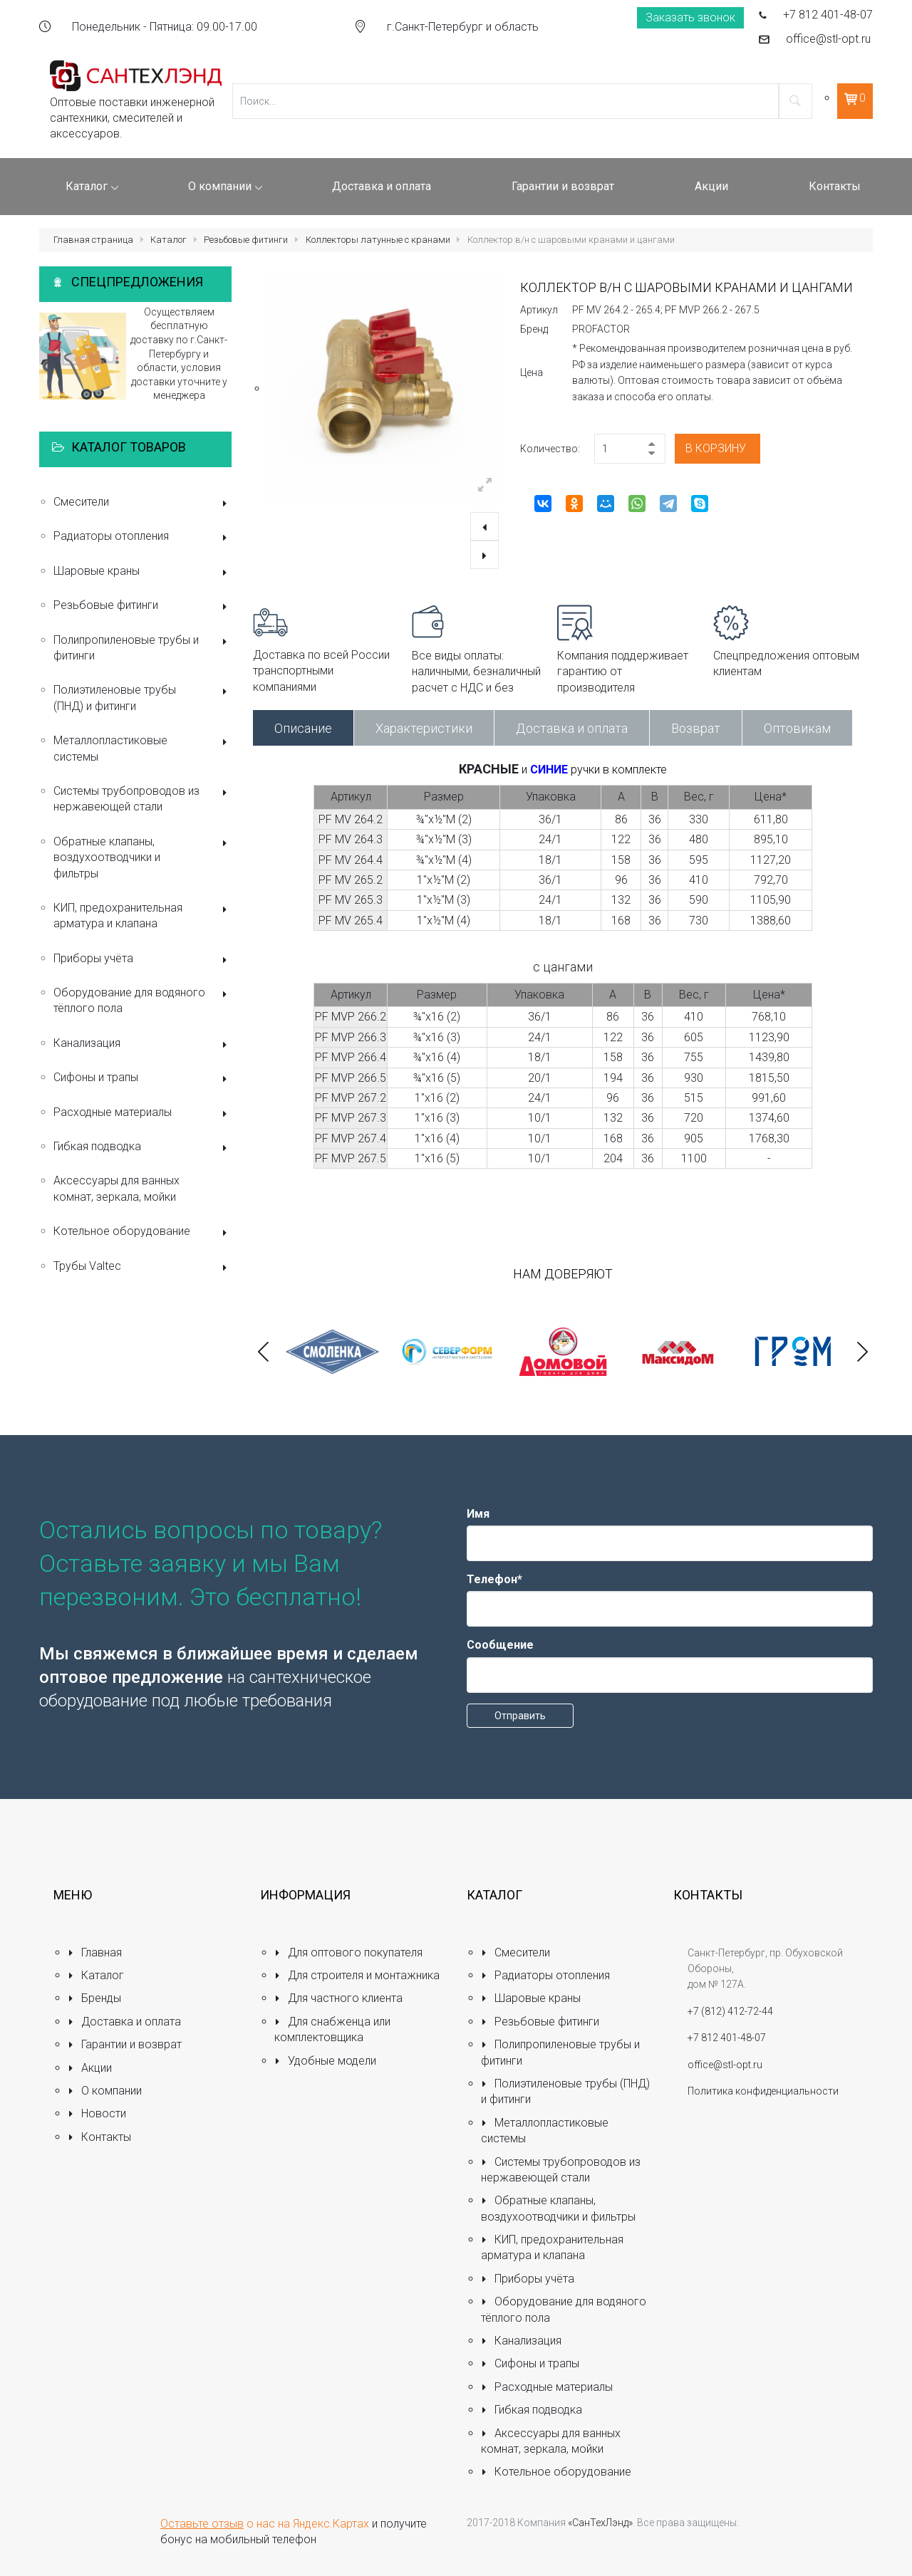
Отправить (520, 1715)
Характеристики (423, 728)
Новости (97, 2113)
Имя (478, 1514)
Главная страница (93, 239)
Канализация (142, 1044)
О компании (105, 2090)
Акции (90, 2068)
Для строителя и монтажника (357, 1975)
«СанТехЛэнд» (600, 2522)
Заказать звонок (690, 17)
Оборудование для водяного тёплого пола (142, 1000)
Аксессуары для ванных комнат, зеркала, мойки (116, 1188)
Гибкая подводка (142, 1148)
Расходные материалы (142, 1113)
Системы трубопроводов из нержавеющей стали (142, 798)
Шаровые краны (142, 572)
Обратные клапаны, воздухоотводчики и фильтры (142, 857)
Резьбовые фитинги (246, 239)
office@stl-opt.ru (828, 39)
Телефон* (494, 1579)
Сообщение (500, 1645)
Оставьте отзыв (202, 2523)
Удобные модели (325, 2060)
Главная (95, 1952)
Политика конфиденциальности (763, 2091)
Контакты (99, 2137)
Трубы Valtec (142, 1267)
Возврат (695, 728)
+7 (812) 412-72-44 (730, 2011)
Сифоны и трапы (142, 1078)
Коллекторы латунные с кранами (378, 239)
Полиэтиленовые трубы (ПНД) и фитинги (142, 697)
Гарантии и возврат (125, 2044)
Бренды (94, 1998)
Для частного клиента (338, 1998)
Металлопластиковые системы (142, 748)
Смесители (142, 503)
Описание (303, 728)
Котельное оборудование (142, 1232)
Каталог (168, 239)
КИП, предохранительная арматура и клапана (142, 915)
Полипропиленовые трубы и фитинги (142, 647)
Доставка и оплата (572, 728)
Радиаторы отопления (142, 537)
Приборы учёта (142, 959)
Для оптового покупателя (348, 1952)
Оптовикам (797, 728)
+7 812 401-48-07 (828, 14)
